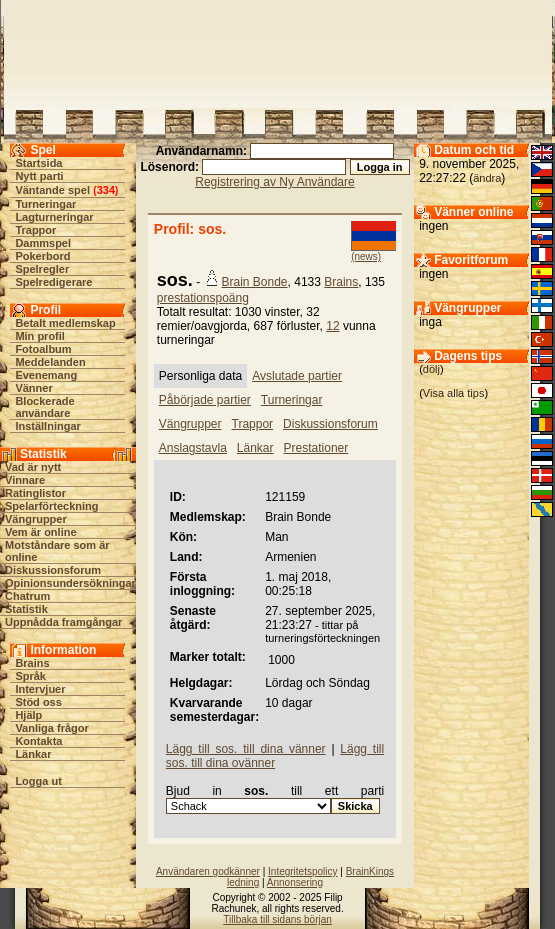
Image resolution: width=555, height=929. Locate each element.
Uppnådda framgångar (63, 622)
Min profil (40, 336)
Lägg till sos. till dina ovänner (275, 756)
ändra (487, 178)
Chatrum (27, 596)
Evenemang (46, 375)
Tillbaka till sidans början (277, 919)
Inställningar (47, 426)
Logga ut (38, 781)
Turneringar (45, 204)
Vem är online (41, 532)
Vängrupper (36, 519)
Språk (30, 676)
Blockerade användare (44, 407)
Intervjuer (40, 689)
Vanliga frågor (51, 728)
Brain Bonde (255, 282)
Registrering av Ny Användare (274, 182)
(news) (366, 256)
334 (106, 190)
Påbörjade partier (205, 400)
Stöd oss (38, 702)
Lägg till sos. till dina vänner (246, 749)
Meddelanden (50, 362)
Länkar (33, 754)
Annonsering (295, 882)
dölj (431, 369)
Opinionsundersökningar (70, 583)
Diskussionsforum (53, 570)
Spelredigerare (53, 282)
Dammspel (43, 243)
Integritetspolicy (302, 871)
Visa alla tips (454, 393)
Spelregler (42, 269)
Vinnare (25, 480)
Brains (32, 663)
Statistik (26, 609)
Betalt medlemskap (65, 323)
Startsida (38, 163)
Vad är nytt (33, 467)
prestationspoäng (203, 298)
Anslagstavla (193, 448)
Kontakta (38, 741)
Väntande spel (52, 190)
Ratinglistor (35, 493)
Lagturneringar (54, 217)
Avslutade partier (297, 376)
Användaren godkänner (208, 871)
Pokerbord (42, 256)
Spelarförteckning (52, 506)
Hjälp (28, 715)
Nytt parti (39, 176)
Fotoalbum (43, 349)
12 (332, 326)
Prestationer (316, 448)
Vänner (33, 388)
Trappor (35, 230)
